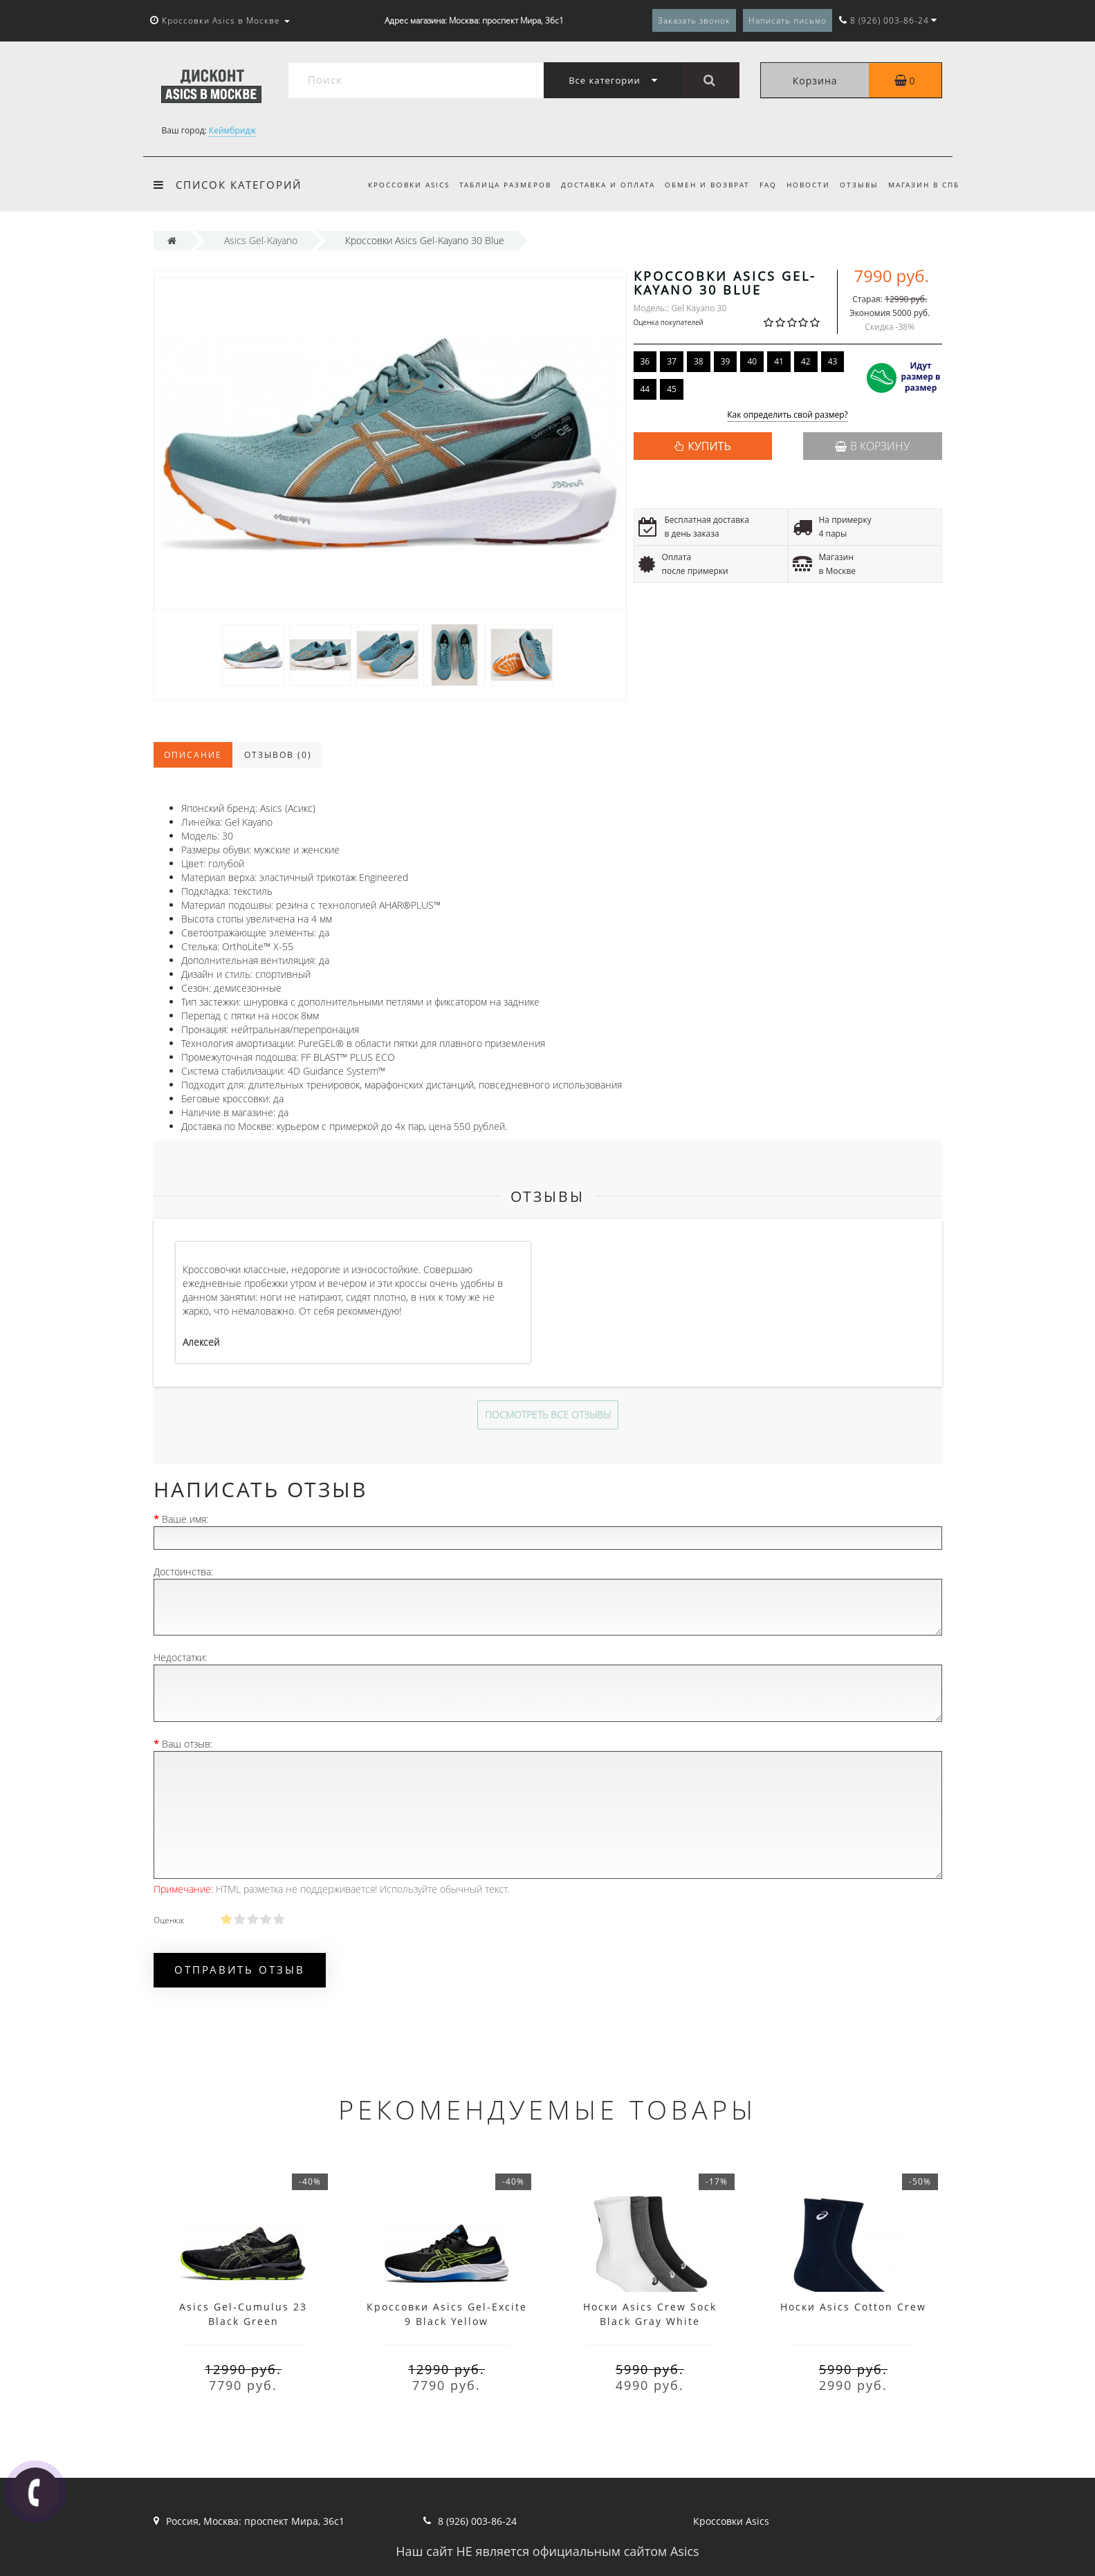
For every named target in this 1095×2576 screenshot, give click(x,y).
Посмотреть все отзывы (548, 1414)
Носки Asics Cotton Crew (853, 2306)
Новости (804, 184)
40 (752, 361)
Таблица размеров (492, 184)
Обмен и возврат (699, 184)
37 (672, 361)
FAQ (762, 184)
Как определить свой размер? (787, 415)
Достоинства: (183, 1571)
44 (645, 389)
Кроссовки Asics (393, 184)
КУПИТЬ (709, 446)
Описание (193, 755)
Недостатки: (180, 1657)
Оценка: (169, 1920)
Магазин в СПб (923, 184)
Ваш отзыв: (187, 1743)
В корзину (872, 446)
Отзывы (857, 184)
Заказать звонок (694, 20)
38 (698, 361)
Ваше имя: (185, 1519)
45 (672, 389)
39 (725, 361)
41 (779, 361)
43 (833, 361)
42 (806, 361)
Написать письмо (787, 20)
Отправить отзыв (239, 1969)
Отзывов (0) (278, 755)
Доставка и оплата (597, 184)
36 (645, 361)
